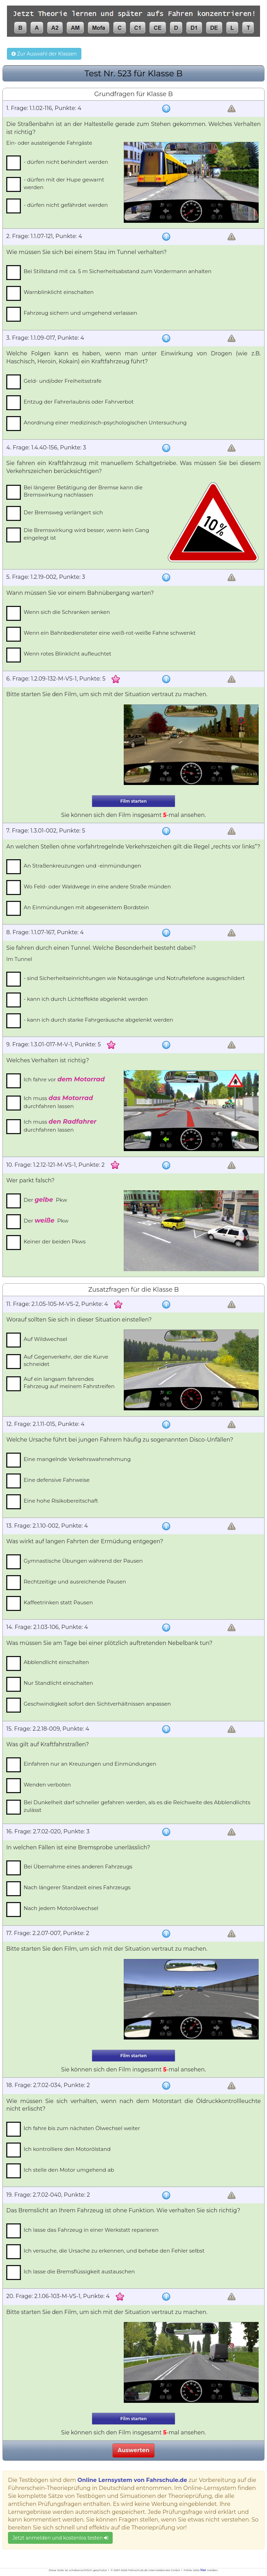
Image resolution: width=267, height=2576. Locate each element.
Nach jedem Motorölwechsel (61, 1908)
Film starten (133, 801)
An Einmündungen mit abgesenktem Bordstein (86, 907)
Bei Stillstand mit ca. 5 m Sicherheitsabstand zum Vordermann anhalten (117, 271)
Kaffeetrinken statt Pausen (58, 1602)
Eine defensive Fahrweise (57, 1480)
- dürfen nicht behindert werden (66, 162)
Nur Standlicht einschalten (58, 1683)
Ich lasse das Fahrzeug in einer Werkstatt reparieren (91, 2230)
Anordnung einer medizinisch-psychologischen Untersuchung (105, 422)
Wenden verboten (47, 1784)
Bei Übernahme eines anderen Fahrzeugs (78, 1866)
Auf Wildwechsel (45, 1339)
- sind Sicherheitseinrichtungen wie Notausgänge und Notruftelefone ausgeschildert (134, 978)
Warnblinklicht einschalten (59, 292)
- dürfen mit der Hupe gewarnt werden (64, 183)
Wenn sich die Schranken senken (67, 612)
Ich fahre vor (64, 1079)
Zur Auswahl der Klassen (43, 54)
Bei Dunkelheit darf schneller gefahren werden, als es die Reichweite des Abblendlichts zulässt (137, 1806)
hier (203, 2570)
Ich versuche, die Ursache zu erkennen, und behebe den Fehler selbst (114, 2250)
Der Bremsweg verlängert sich (63, 512)
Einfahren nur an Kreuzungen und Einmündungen (90, 1763)
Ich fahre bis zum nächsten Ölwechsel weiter (82, 2128)
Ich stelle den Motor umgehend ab (69, 2170)
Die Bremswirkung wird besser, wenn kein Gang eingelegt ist (86, 534)
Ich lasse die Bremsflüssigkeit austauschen (79, 2271)
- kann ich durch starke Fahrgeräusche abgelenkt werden (98, 1019)
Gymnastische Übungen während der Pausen (83, 1560)
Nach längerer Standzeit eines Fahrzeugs (77, 1887)
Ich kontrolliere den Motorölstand (67, 2149)
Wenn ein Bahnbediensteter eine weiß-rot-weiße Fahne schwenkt (109, 633)
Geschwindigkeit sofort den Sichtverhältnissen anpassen (97, 1703)
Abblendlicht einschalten (56, 1662)
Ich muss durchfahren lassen (58, 1102)
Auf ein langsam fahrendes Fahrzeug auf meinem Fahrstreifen (69, 1383)
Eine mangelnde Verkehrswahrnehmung (77, 1459)
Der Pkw (45, 1199)
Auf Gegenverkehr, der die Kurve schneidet (66, 1360)
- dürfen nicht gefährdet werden (66, 205)
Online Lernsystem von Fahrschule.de (132, 2480)
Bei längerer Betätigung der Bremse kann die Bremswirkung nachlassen (83, 491)
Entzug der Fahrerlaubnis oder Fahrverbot (79, 401)
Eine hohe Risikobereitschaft (61, 1500)
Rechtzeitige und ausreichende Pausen (75, 1581)
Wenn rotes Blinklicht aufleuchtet (67, 653)
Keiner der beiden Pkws (55, 1241)
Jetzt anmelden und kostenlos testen (60, 2538)
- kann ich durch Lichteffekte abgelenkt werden (86, 999)
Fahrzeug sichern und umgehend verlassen (80, 313)
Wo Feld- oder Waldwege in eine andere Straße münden (97, 886)
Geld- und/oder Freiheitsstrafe (63, 381)
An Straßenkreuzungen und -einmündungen (82, 865)
